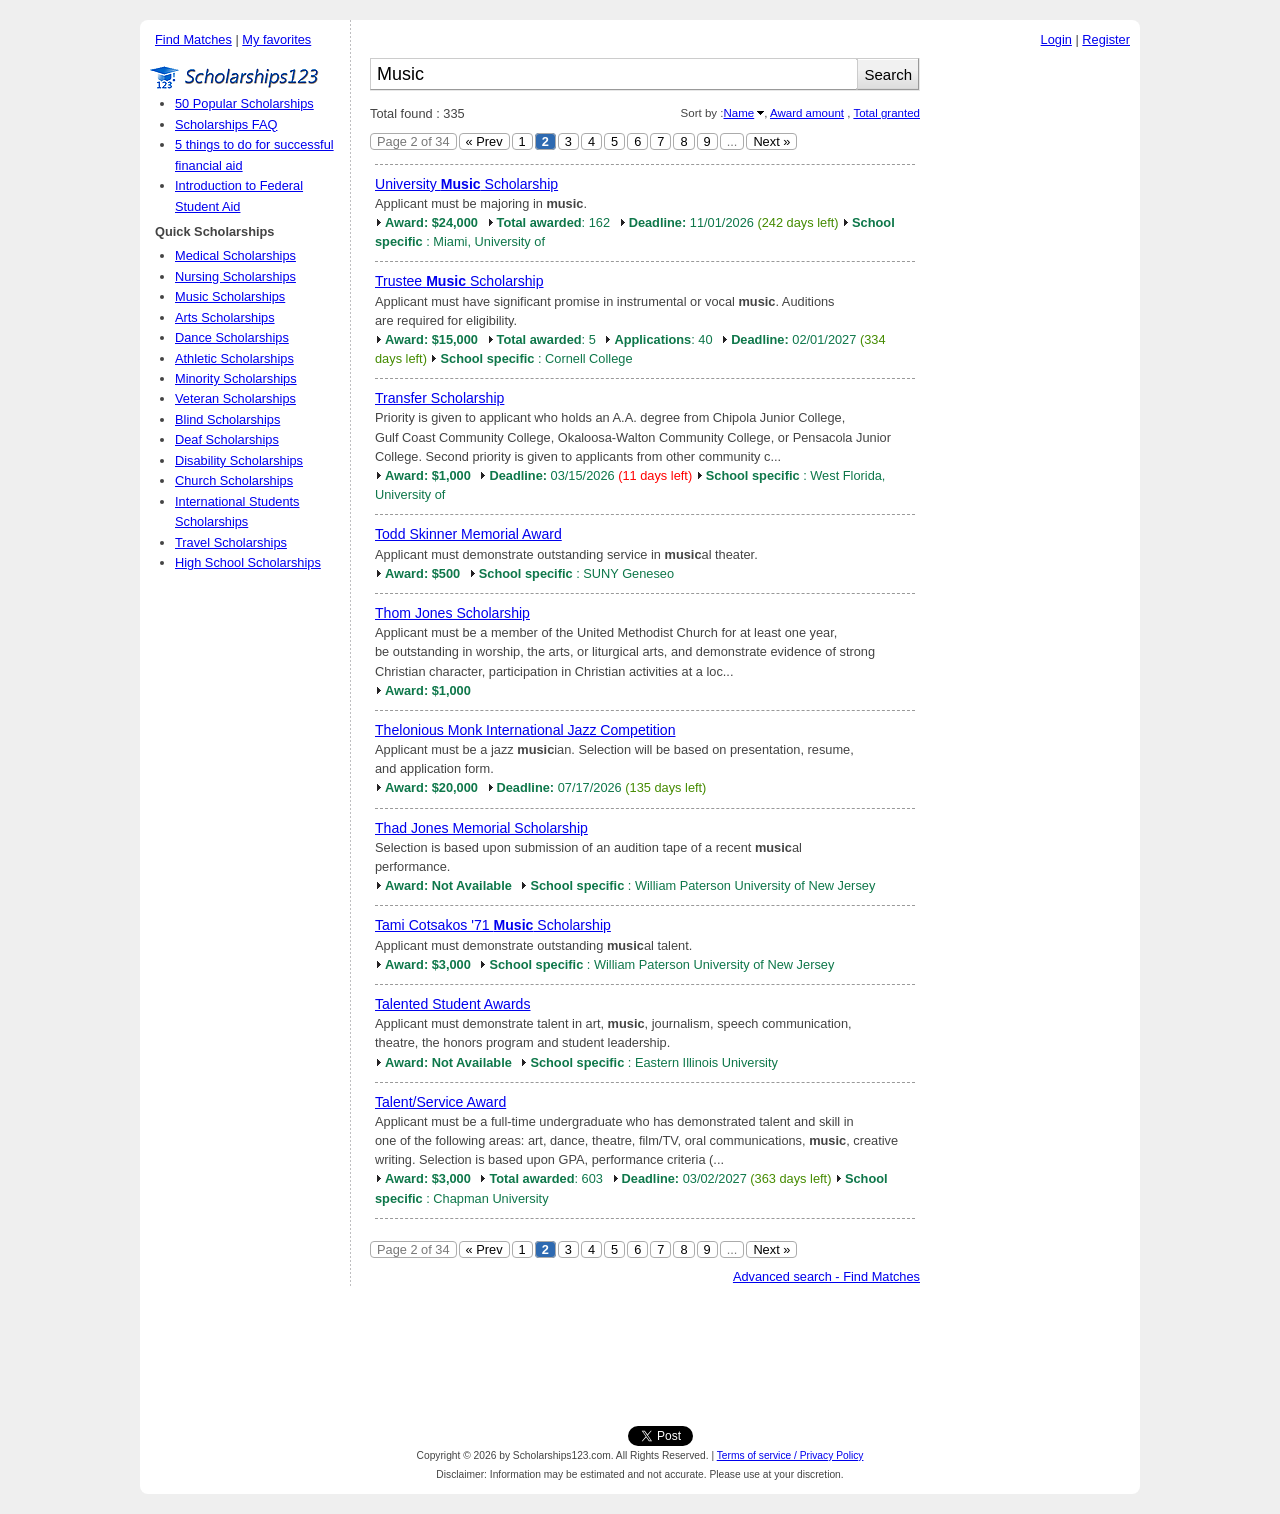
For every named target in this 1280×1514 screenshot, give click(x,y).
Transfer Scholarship (439, 398)
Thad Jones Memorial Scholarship (481, 828)
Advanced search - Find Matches (826, 1276)
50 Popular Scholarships (244, 103)
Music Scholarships (230, 296)
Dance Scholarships (232, 337)
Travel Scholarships (231, 542)
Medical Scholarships (235, 255)
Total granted (886, 113)
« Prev (484, 141)
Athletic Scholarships (234, 358)
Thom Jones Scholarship (452, 613)
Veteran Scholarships (235, 398)
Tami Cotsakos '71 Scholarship (493, 925)
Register (1106, 39)
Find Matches (193, 39)
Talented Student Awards (453, 1004)
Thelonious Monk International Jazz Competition (525, 730)
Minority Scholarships (236, 378)
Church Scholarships (234, 480)
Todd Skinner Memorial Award (468, 534)
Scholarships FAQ (226, 124)
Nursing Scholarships (235, 276)
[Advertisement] (1035, 359)
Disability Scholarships (239, 460)
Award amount (807, 113)
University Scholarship (466, 184)
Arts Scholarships (225, 317)
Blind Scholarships (227, 419)
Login (1056, 39)
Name (738, 113)
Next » (771, 141)
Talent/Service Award (440, 1102)
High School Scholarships (248, 562)
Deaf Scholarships (227, 439)
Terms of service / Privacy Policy (790, 1455)
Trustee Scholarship (459, 281)
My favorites (276, 39)
